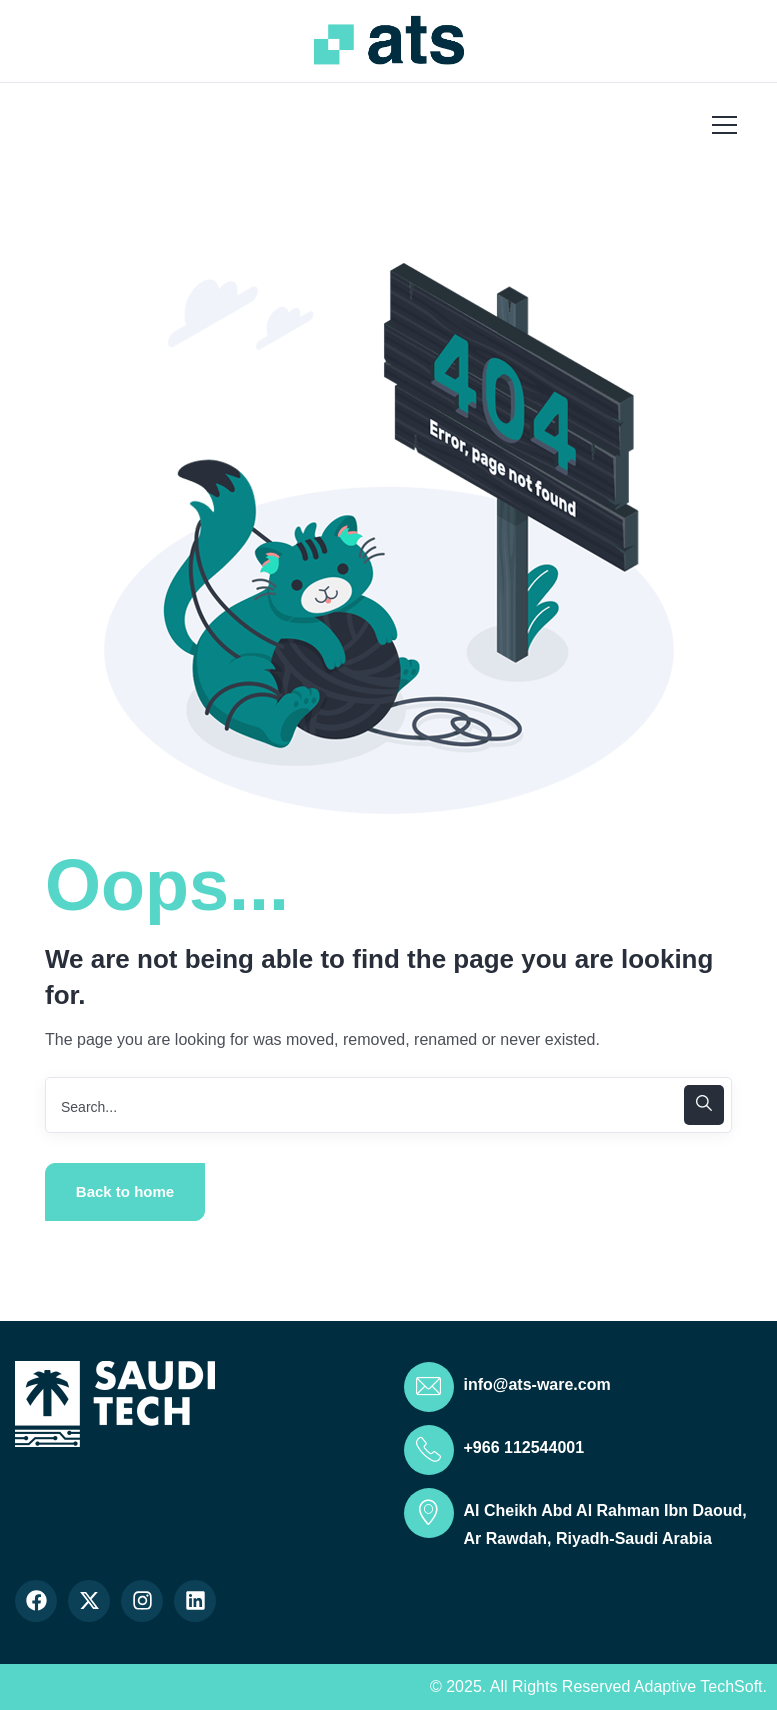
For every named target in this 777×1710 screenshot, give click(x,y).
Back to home (125, 1191)
